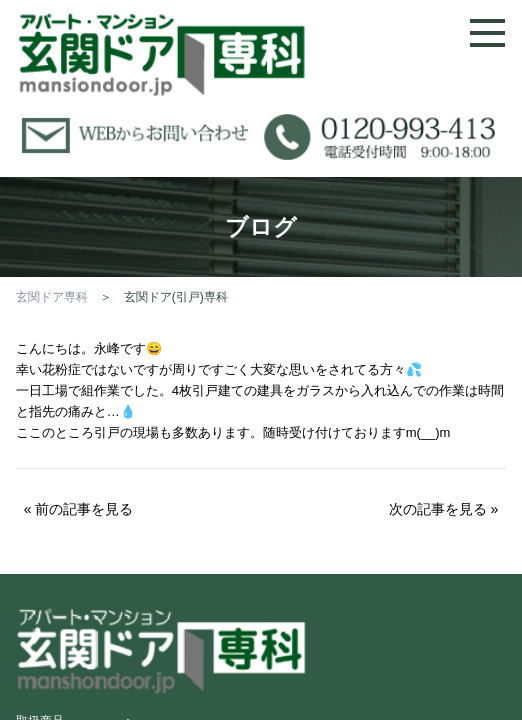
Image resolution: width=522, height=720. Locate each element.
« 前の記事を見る (79, 509)
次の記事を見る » (444, 509)
